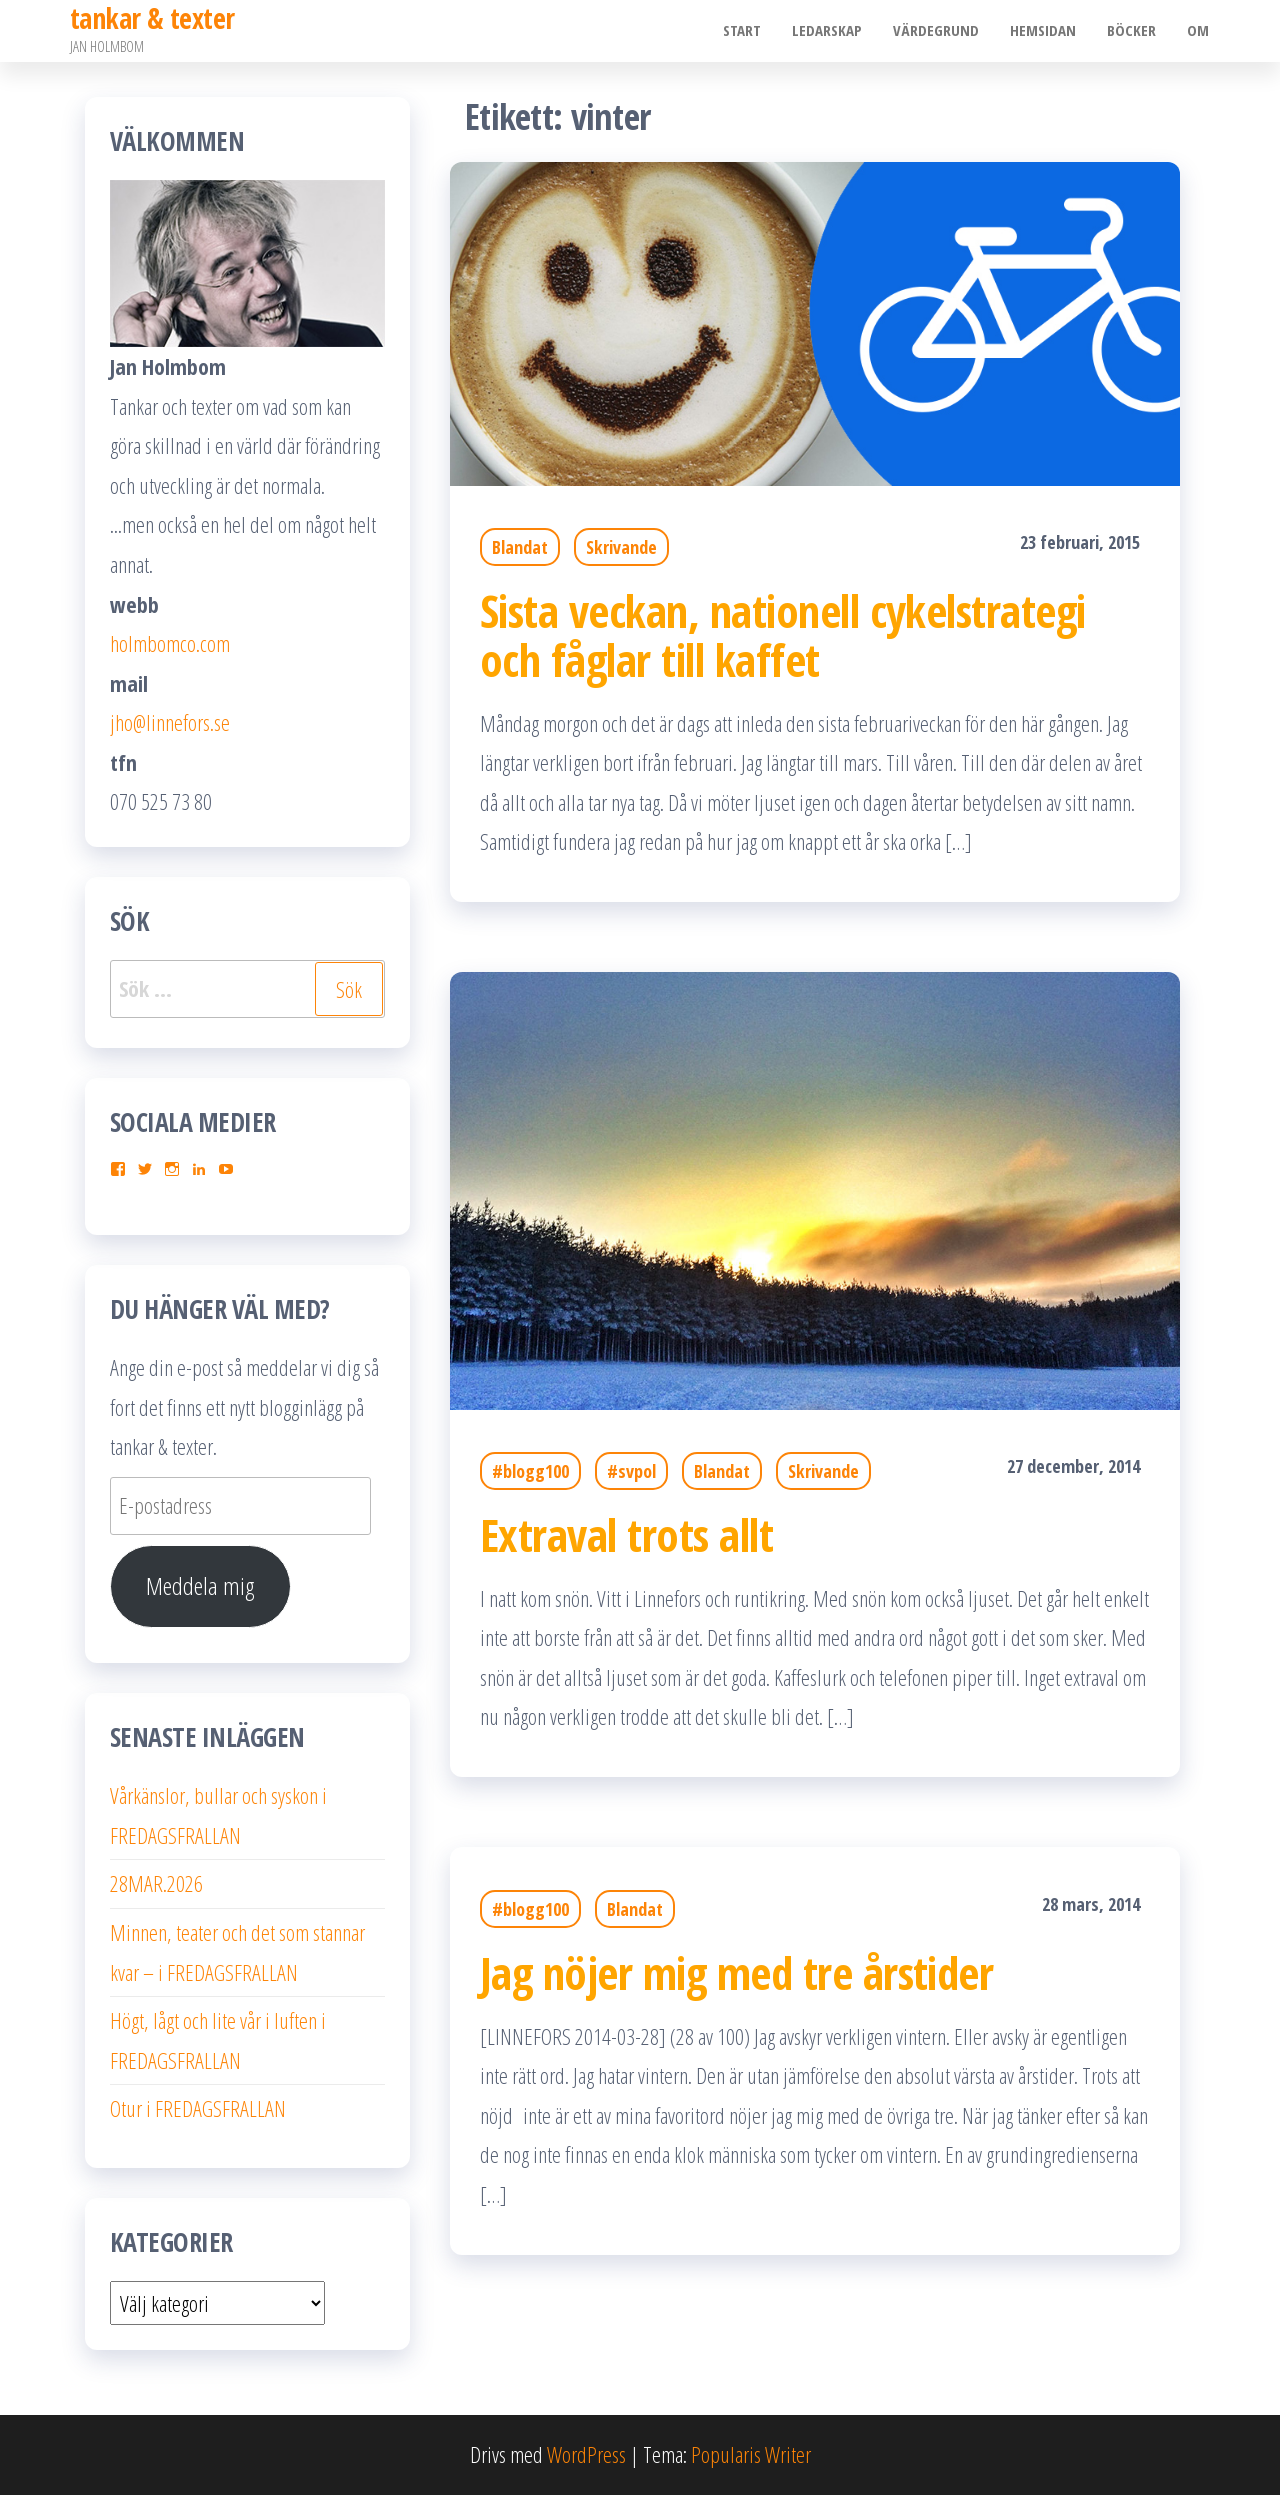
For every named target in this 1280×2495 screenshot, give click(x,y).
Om (1199, 31)
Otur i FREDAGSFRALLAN (198, 2108)
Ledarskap (832, 31)
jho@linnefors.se (170, 722)
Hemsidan (1046, 31)
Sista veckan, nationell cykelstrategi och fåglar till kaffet (783, 635)
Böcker (1133, 31)
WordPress (586, 2454)
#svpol (631, 1471)
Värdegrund (940, 31)
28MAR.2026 (156, 1883)
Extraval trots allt (626, 1534)
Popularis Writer (751, 2454)
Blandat (520, 547)
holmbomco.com (170, 643)
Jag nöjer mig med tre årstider (736, 1972)
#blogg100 (530, 1471)
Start (748, 31)
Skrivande (621, 547)
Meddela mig (200, 1585)
